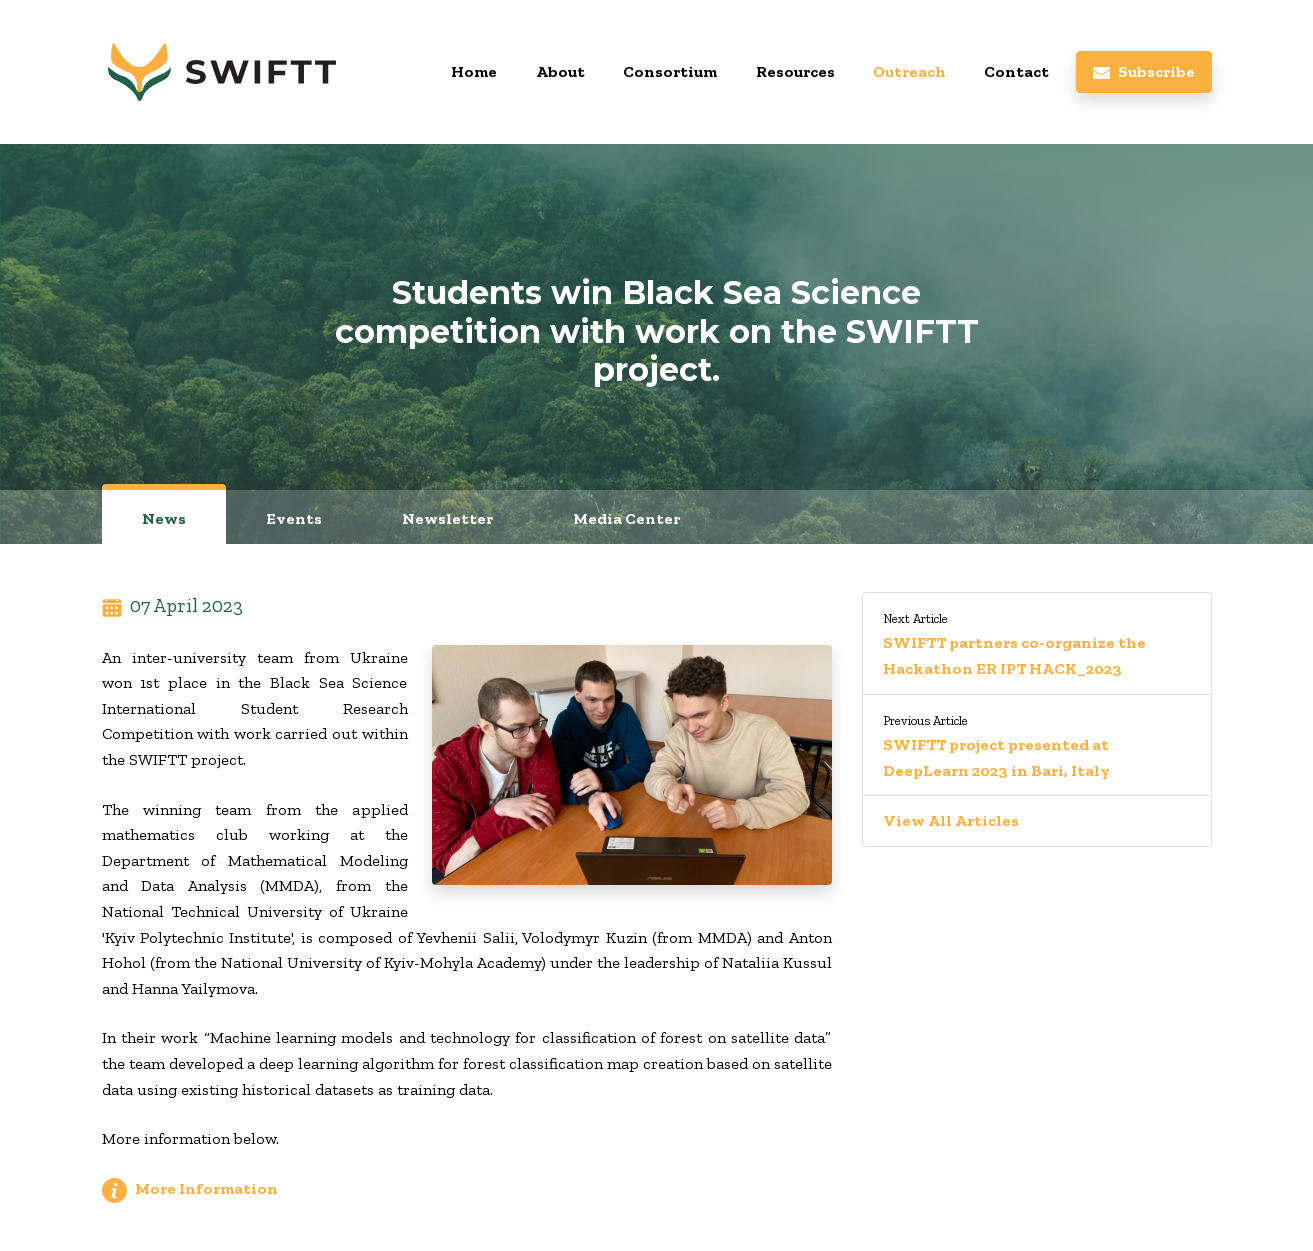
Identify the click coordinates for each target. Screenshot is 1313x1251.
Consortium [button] (670, 71)
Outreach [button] (909, 71)
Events (294, 518)
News (164, 518)
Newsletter (447, 518)
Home (474, 71)
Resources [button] (795, 71)
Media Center (626, 518)
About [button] (560, 71)
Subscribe (1143, 71)
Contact (1016, 71)
